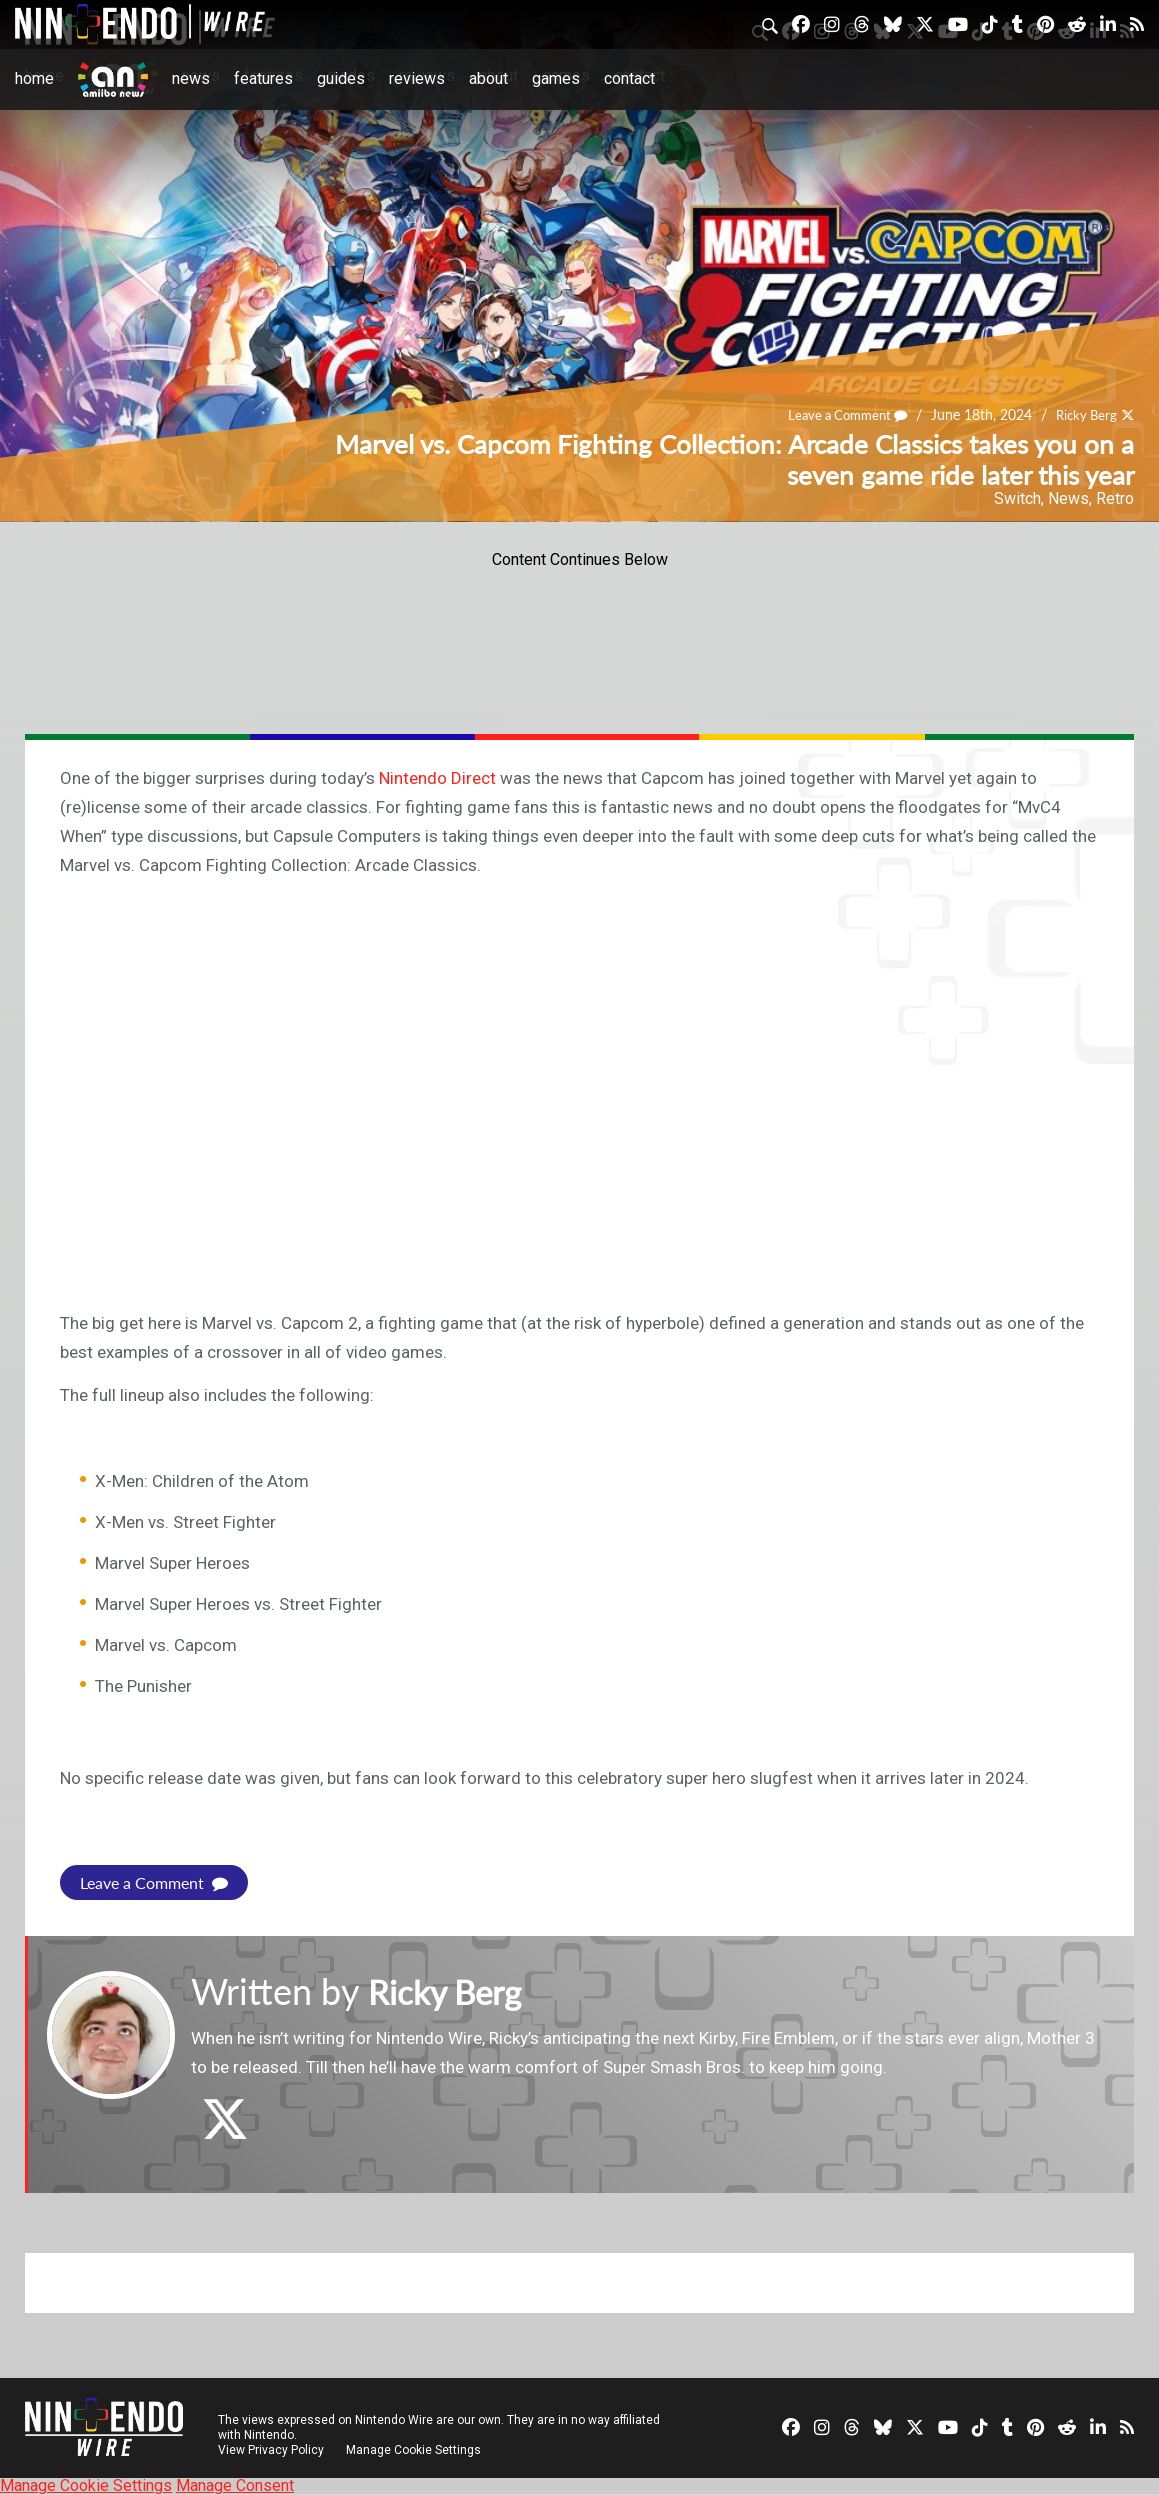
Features (263, 78)
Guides (341, 78)
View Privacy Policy (271, 2450)
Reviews (417, 78)
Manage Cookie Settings (414, 2450)
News (191, 78)
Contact (629, 78)
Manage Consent (235, 2485)
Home (34, 78)
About (488, 78)
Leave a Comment (838, 415)
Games (556, 78)
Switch (1017, 498)
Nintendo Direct (437, 778)
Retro (1115, 498)
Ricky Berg (1083, 415)
